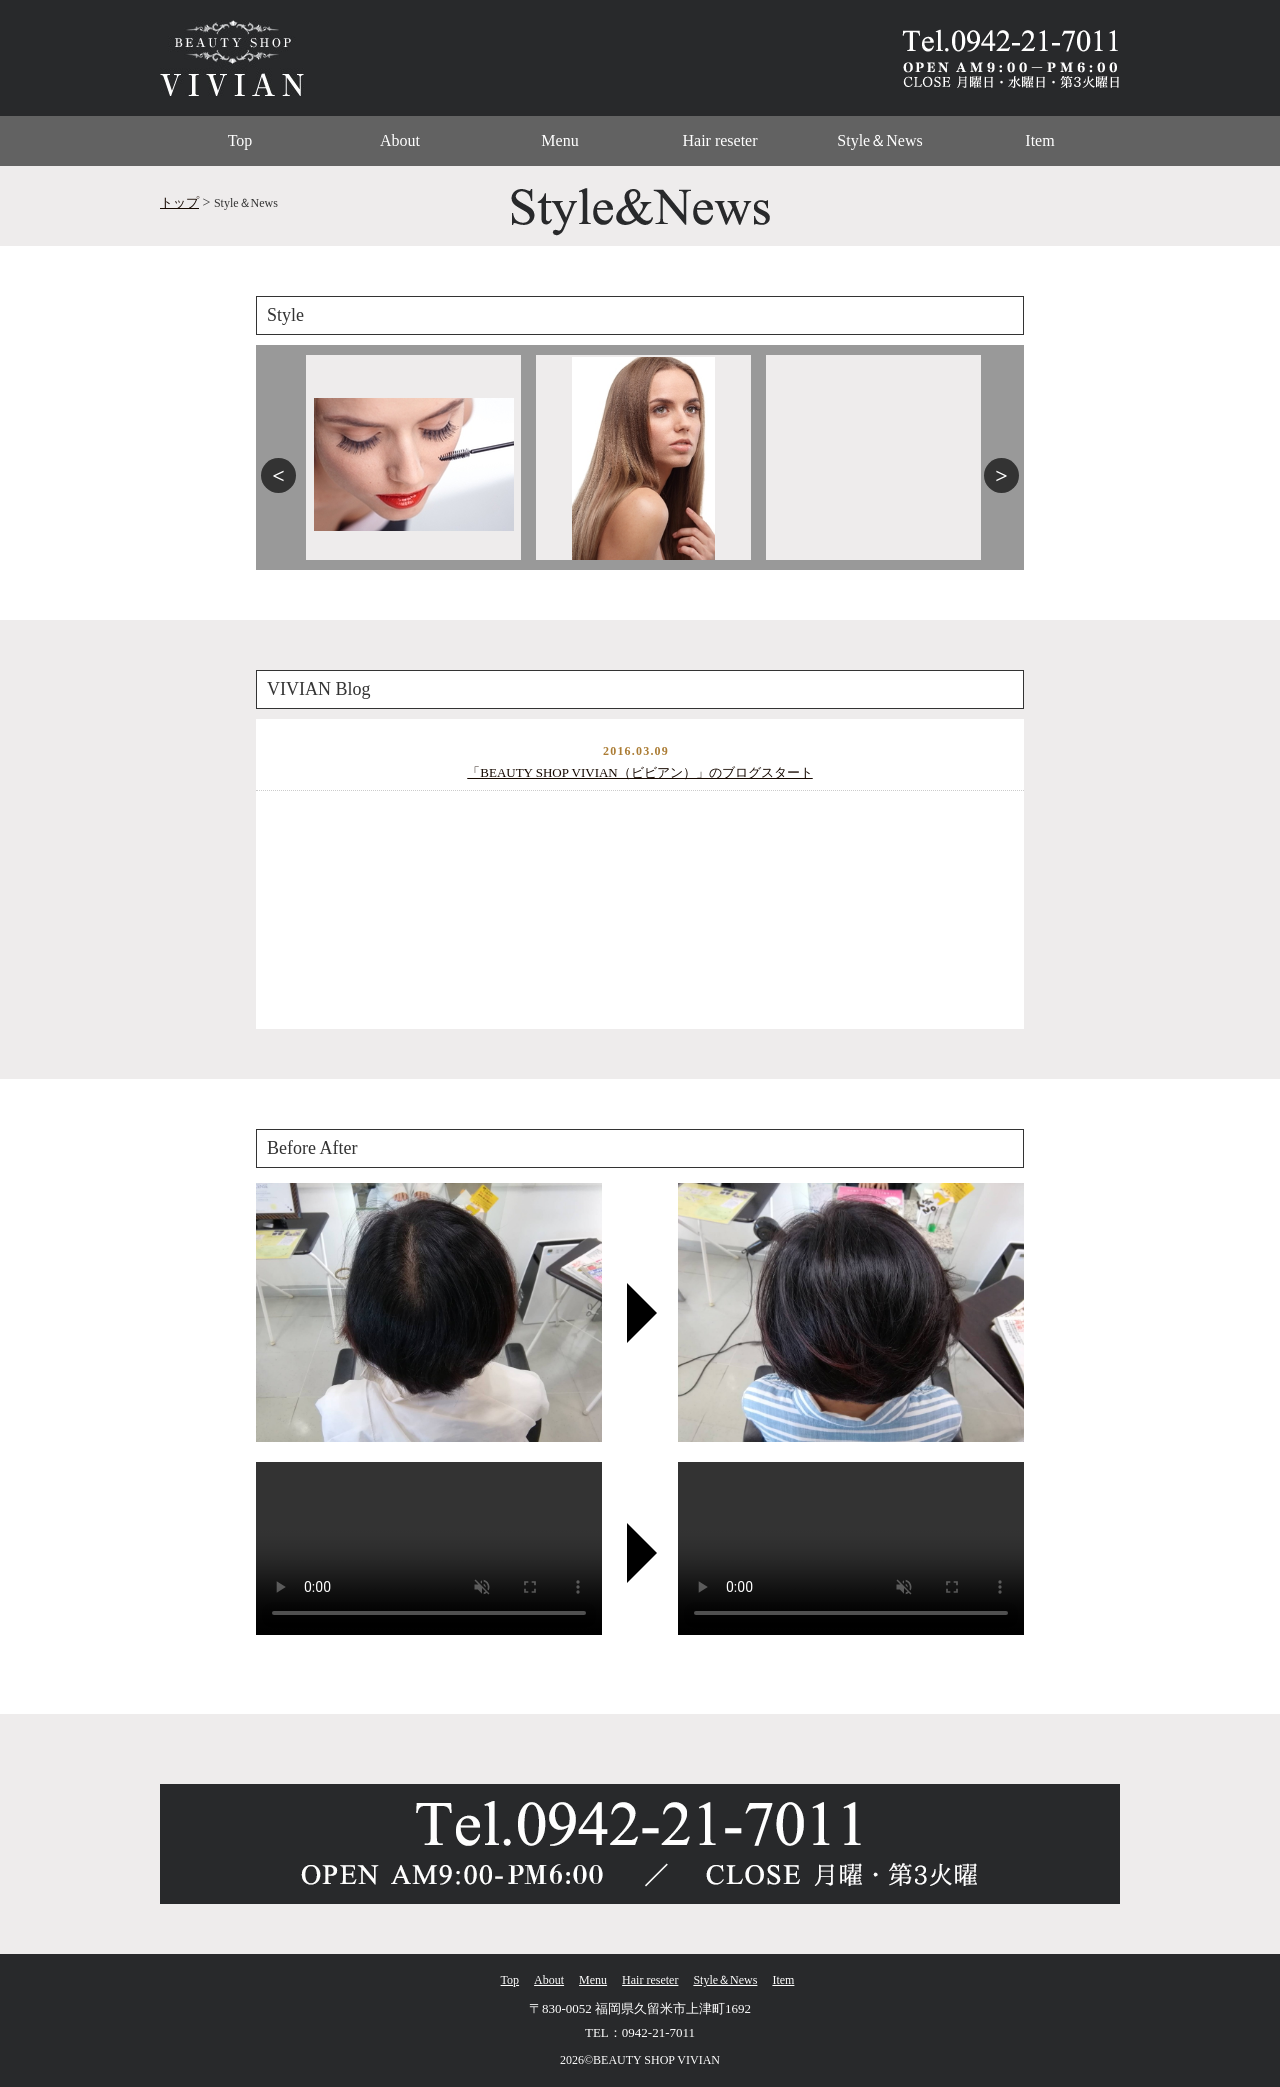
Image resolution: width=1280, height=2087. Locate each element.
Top (240, 140)
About (400, 140)
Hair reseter (719, 140)
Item (1039, 140)
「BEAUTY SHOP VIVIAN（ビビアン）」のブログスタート (639, 772)
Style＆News (879, 140)
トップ (179, 202)
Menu (559, 140)
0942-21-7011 (658, 2032)
